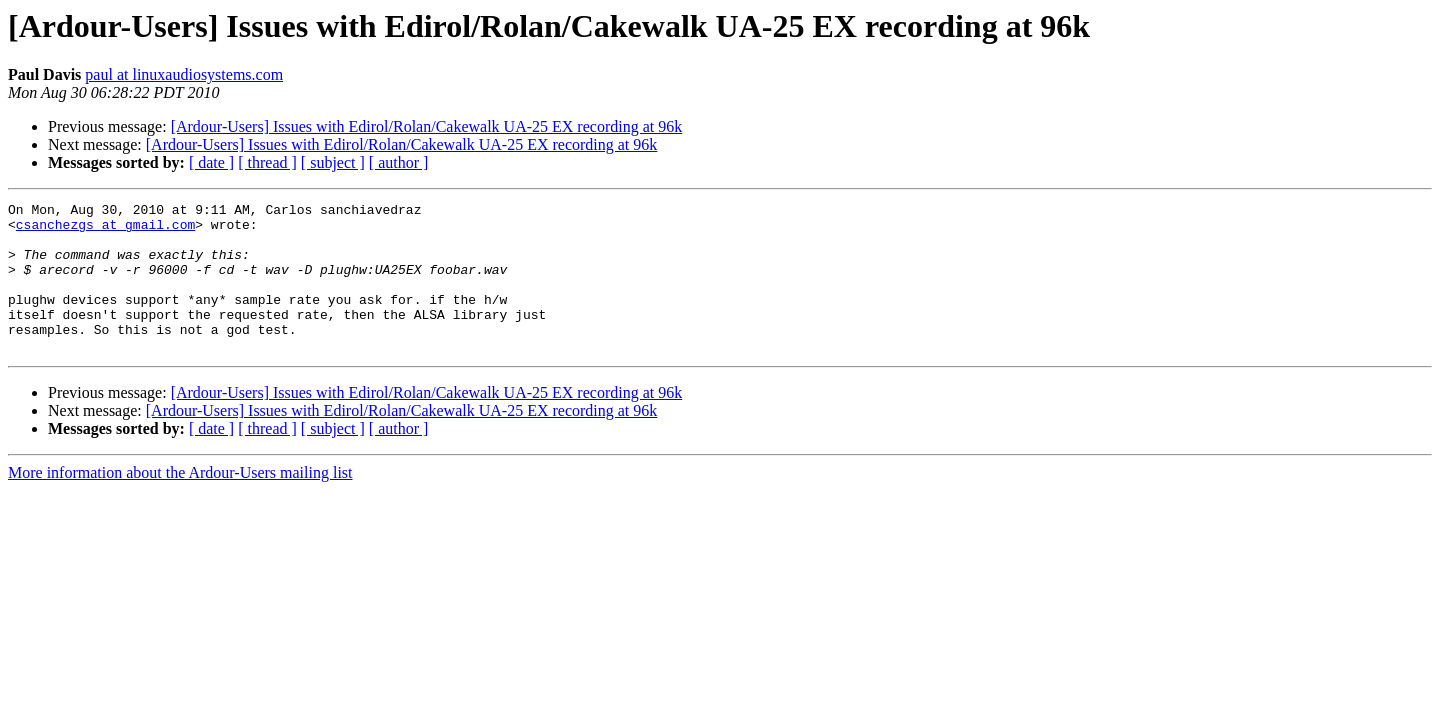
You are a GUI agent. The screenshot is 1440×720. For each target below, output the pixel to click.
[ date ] (211, 162)
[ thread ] (267, 162)
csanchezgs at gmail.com (105, 230)
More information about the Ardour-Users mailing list (180, 502)
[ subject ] (333, 162)
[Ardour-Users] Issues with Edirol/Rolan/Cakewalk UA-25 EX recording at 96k (427, 126)
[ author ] (399, 162)
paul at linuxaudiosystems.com (184, 74)
